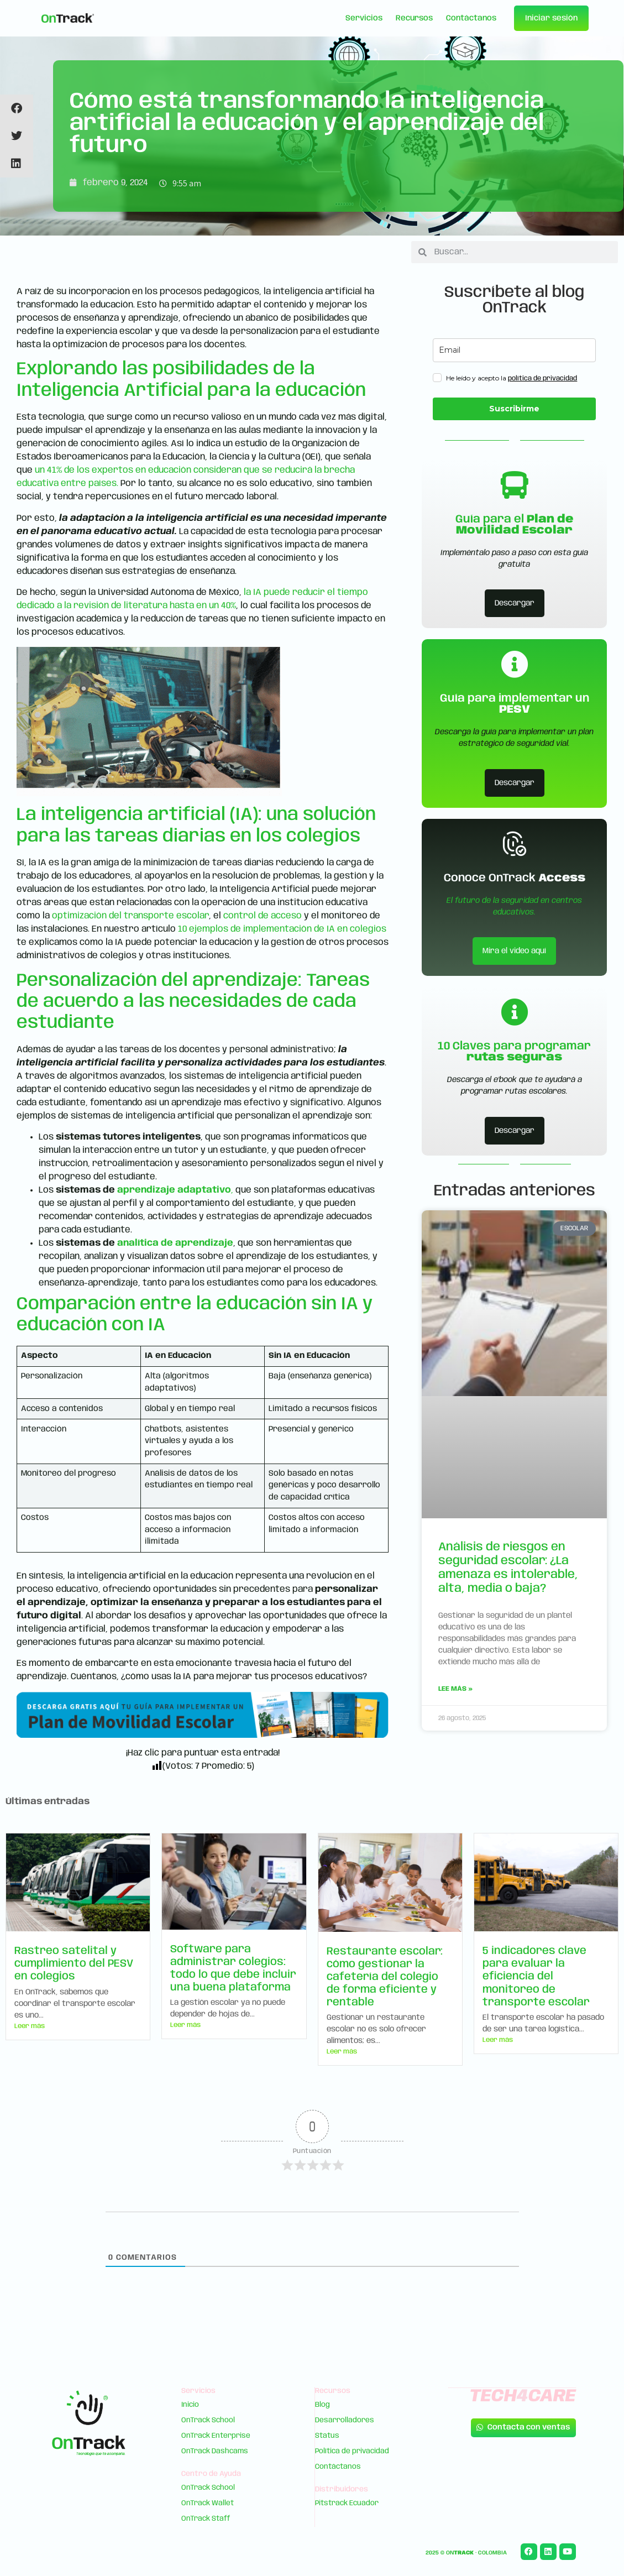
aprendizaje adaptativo (174, 1190)
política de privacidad (542, 378)
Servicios (363, 18)
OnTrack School (208, 2420)
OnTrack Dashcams (215, 2451)
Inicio (191, 2404)
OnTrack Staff (206, 2518)
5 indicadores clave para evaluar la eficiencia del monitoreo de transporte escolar (536, 1977)
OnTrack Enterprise (216, 2435)
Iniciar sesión (551, 18)
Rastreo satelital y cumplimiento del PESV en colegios (73, 1964)
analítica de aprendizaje (175, 1243)
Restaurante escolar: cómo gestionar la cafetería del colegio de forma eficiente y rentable (385, 1977)
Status (327, 2435)
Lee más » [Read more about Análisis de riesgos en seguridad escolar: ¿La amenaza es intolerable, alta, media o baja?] (455, 1688)
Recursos (414, 18)
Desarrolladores (344, 2420)
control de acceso (262, 916)
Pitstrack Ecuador (347, 2503)
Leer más (29, 2026)
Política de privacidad (352, 2451)
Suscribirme (514, 409)
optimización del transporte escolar (130, 916)
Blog (322, 2404)
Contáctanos (471, 18)
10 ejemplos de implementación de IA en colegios (282, 929)
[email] (514, 350)
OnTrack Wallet (208, 2503)
